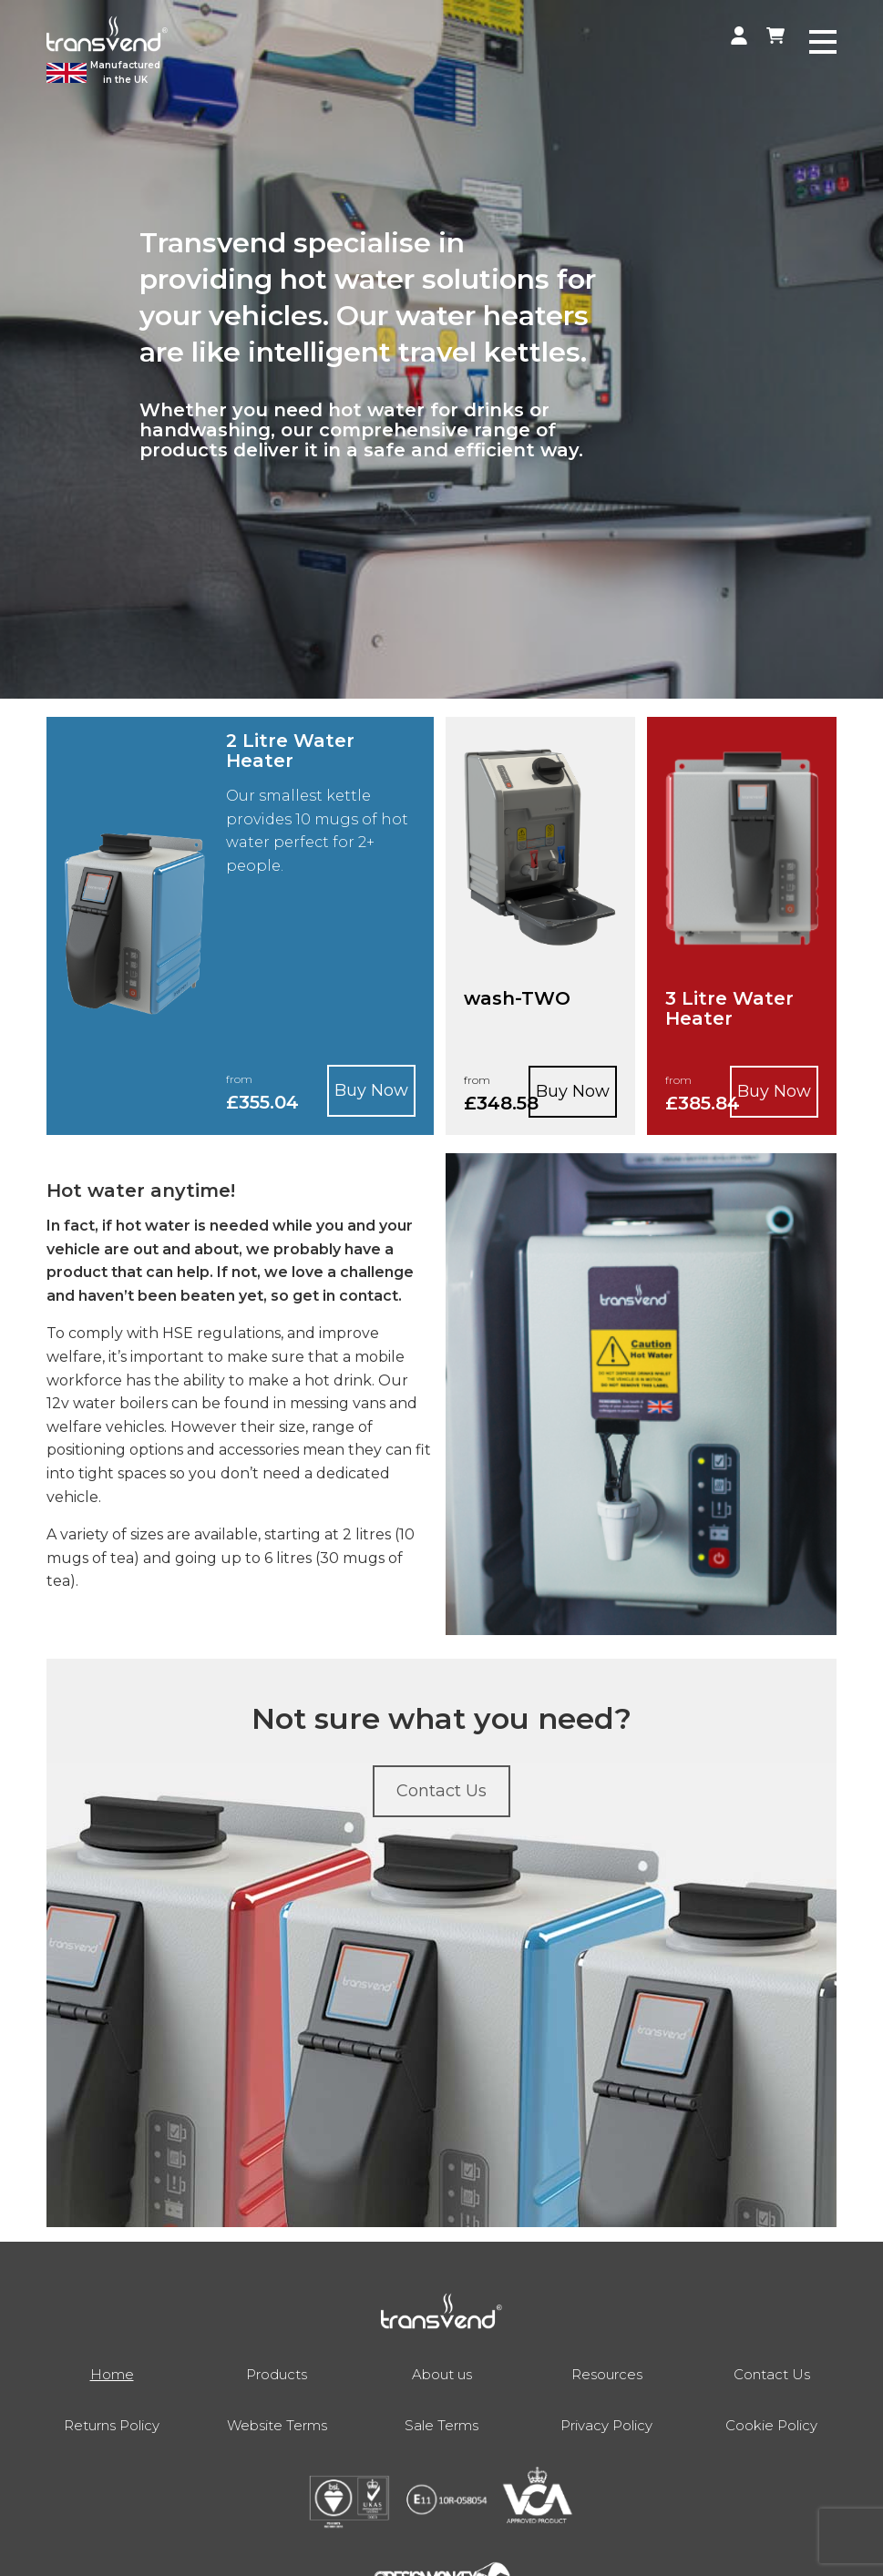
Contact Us (772, 2374)
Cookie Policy (771, 2425)
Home (112, 2374)
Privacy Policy (606, 2425)
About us (442, 2374)
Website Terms (277, 2425)
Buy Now (371, 1090)
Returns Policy (111, 2425)
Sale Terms (441, 2425)
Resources (606, 2374)
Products (276, 2374)
